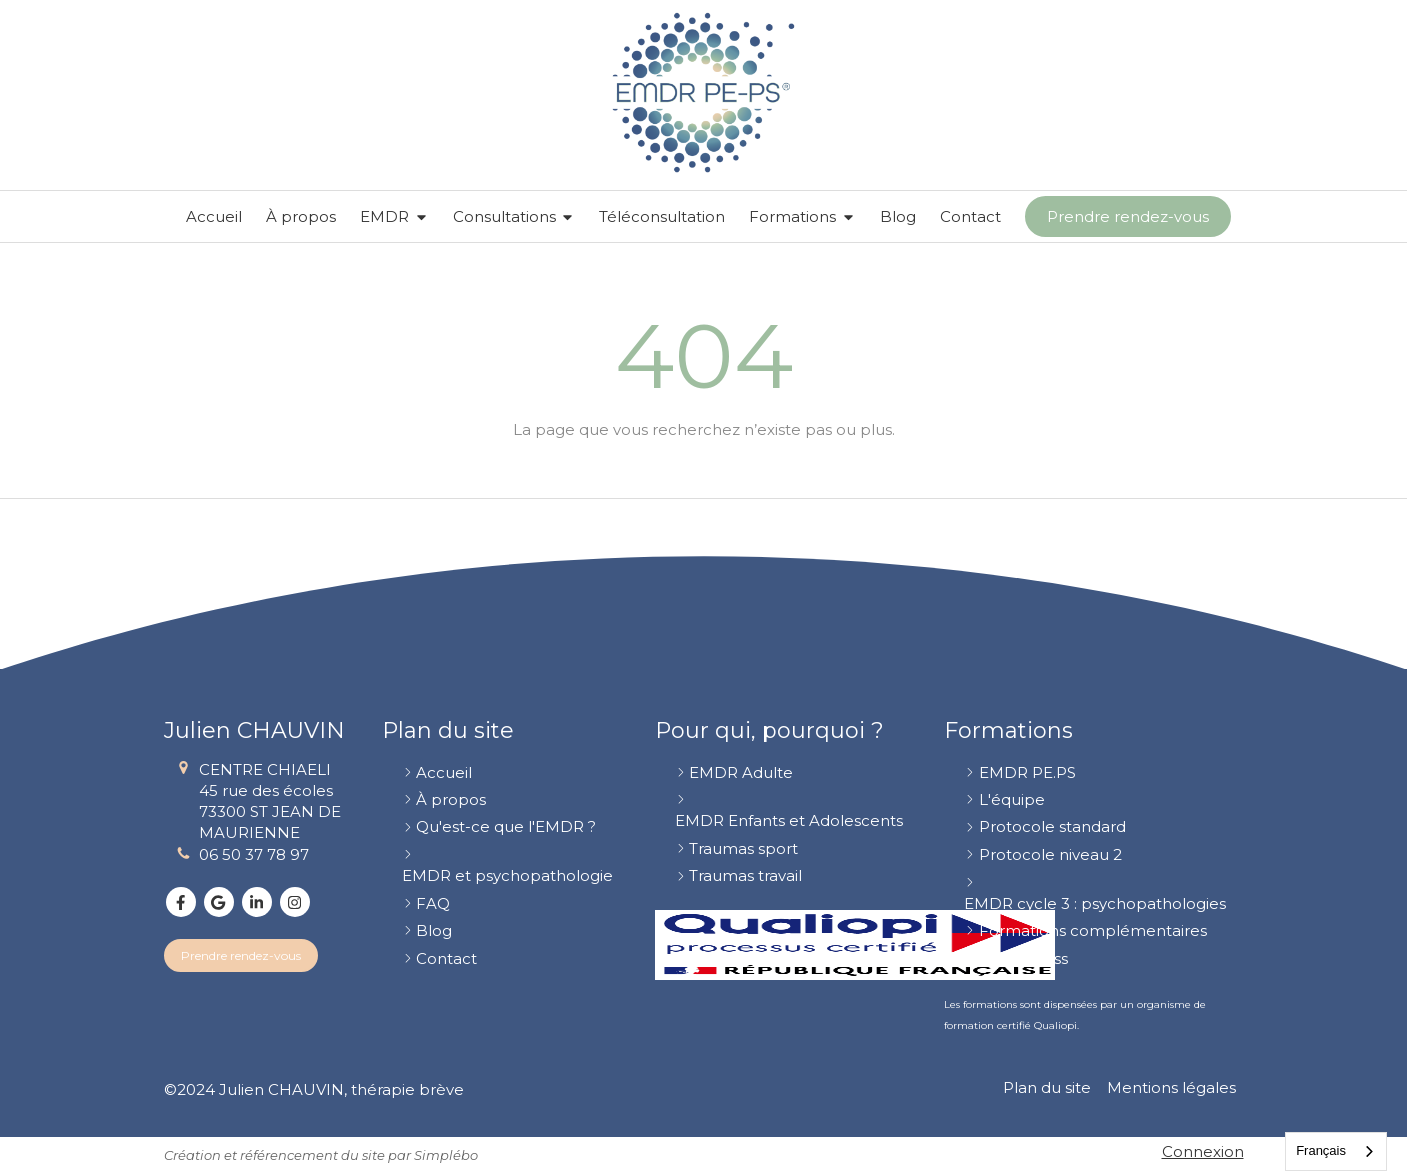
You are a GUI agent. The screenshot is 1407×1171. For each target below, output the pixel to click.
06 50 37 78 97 (254, 854)
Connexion (1203, 1151)
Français (1321, 1150)
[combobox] (1336, 1151)
